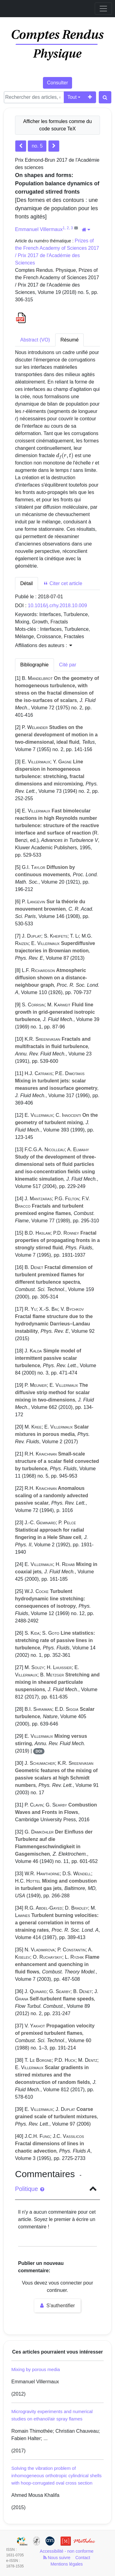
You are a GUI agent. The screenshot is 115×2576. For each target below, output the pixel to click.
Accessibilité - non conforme (67, 2551)
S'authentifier (57, 2305)
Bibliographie (34, 664)
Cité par (67, 664)
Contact (82, 2557)
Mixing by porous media (35, 2369)
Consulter (57, 82)
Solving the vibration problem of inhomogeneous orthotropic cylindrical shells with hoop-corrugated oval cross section (56, 2475)
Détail (26, 583)
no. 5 (37, 145)
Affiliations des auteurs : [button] (43, 645)
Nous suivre (57, 2557)
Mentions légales (67, 2564)
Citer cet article (62, 583)
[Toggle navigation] (103, 8)
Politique (29, 2188)
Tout (72, 97)
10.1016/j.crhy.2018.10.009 (57, 605)
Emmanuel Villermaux (39, 229)
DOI (39, 1751)
